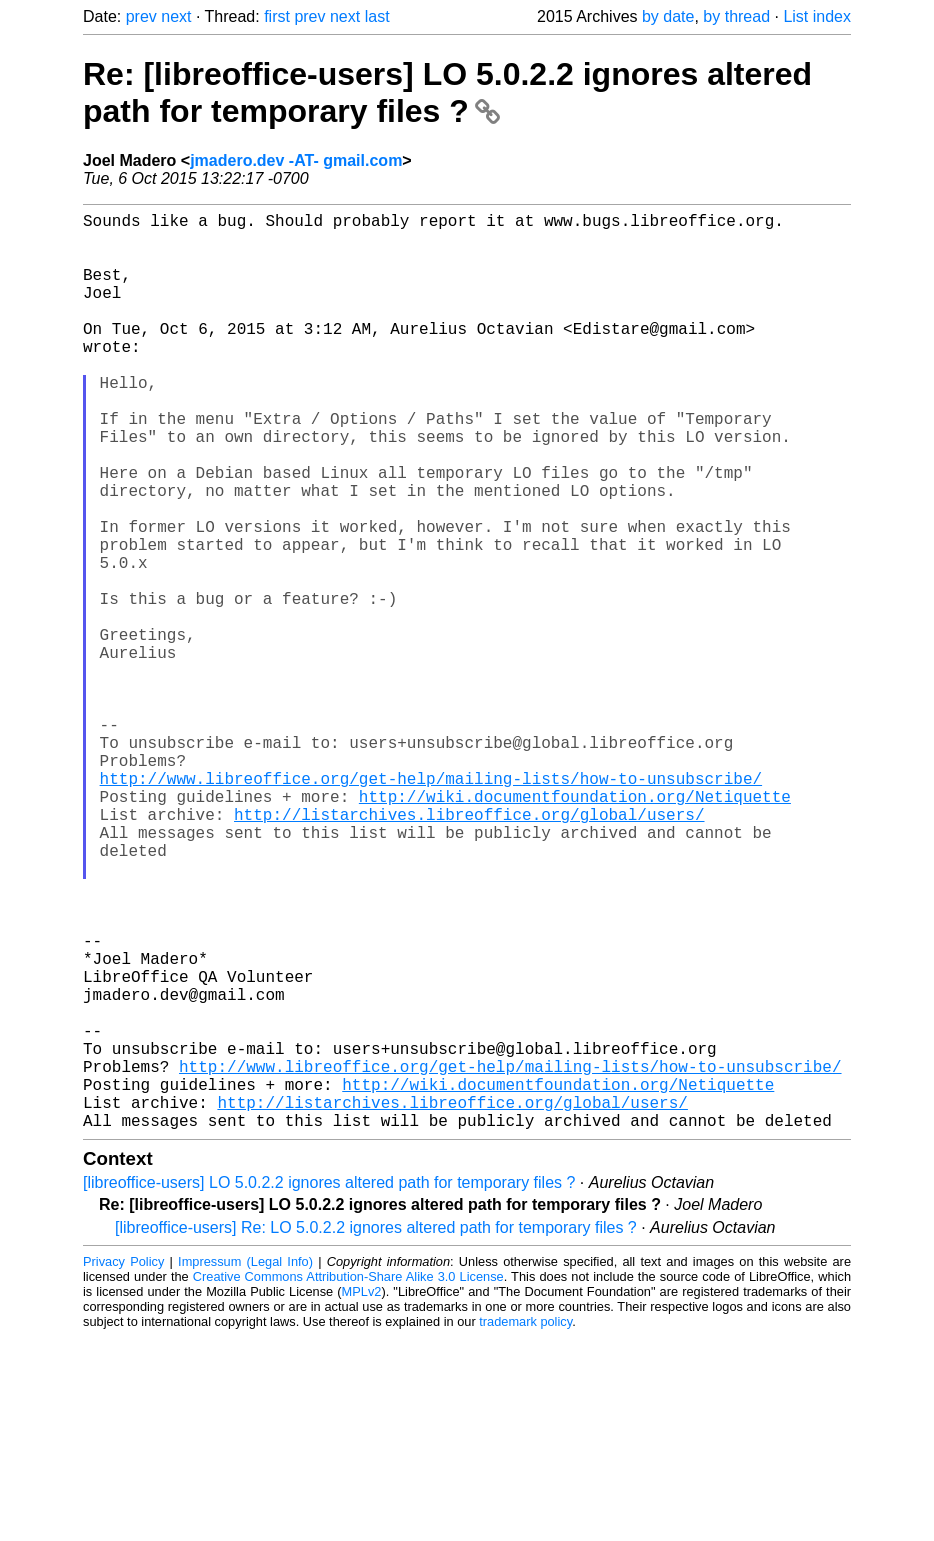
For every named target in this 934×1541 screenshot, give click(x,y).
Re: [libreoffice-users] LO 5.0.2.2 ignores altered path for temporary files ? (447, 92)
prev (141, 16)
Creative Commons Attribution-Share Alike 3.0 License (348, 1480)
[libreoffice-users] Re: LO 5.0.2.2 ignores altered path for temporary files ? (376, 1431)
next (176, 16)
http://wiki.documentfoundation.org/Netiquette (575, 928)
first (277, 16)
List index (817, 16)
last (377, 16)
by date (668, 16)
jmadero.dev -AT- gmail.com (296, 160)
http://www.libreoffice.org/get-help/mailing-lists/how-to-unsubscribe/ (431, 906)
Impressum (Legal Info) (245, 1465)
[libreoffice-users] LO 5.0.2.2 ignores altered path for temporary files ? (329, 1386)
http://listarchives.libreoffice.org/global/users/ (469, 950)
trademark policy (525, 1525)
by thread (736, 16)
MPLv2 (362, 1495)
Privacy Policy (123, 1465)
